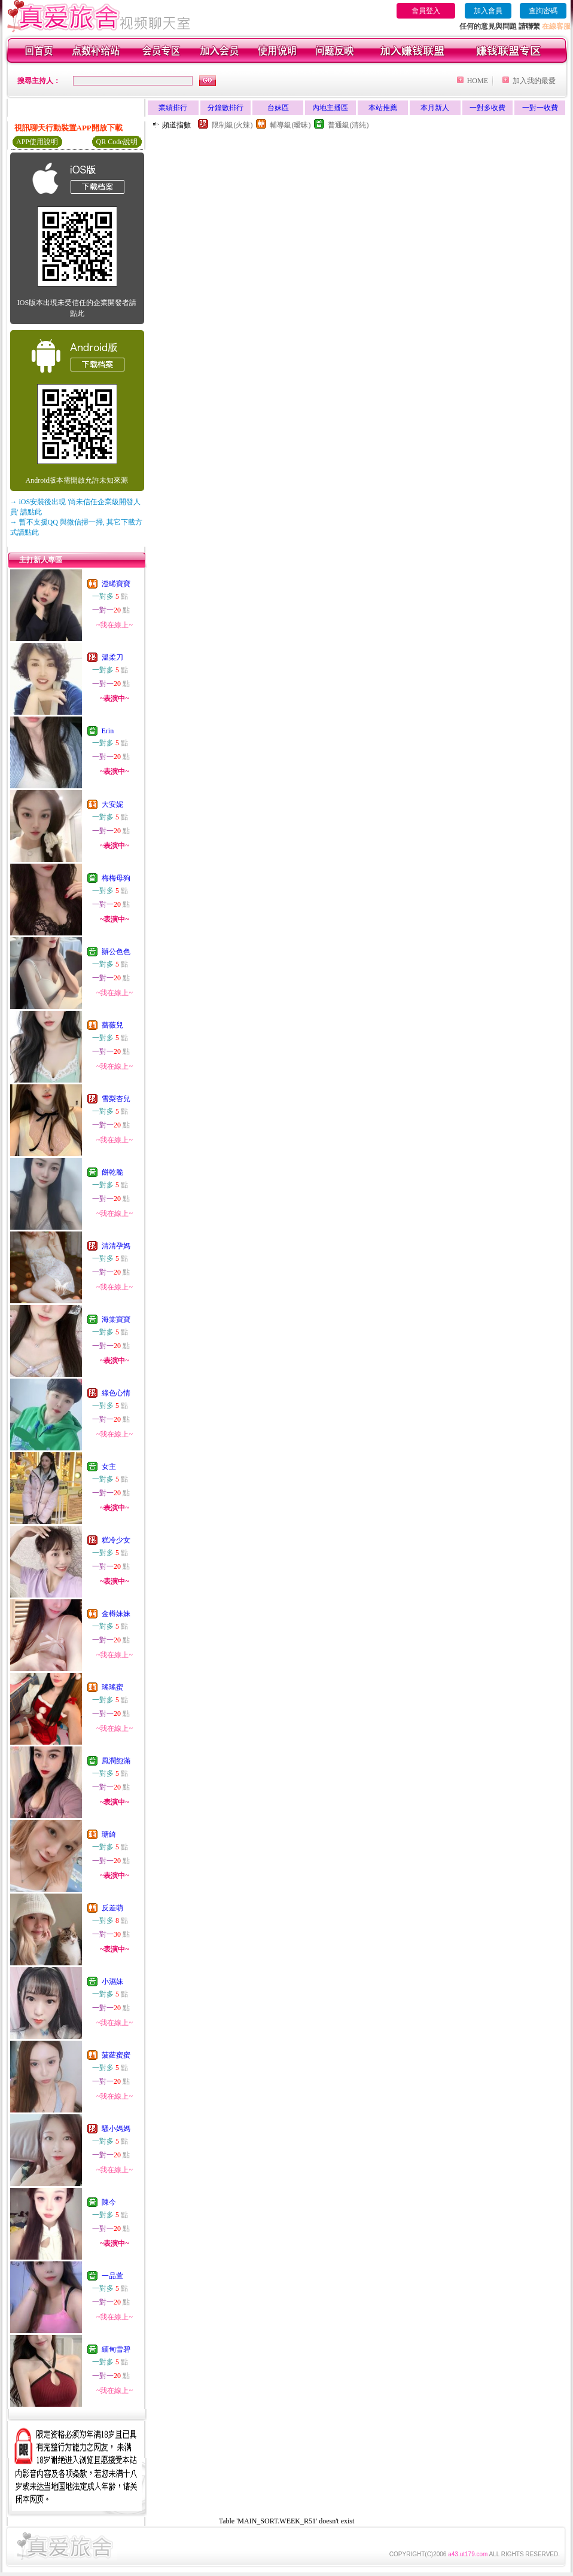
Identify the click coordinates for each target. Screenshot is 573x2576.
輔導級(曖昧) (290, 125)
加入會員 (488, 11)
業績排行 (173, 107)
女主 (109, 1466)
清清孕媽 (116, 1246)
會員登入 (426, 11)
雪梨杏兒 (116, 1099)
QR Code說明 (117, 142)
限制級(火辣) (232, 125)
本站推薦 (382, 107)
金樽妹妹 (116, 1613)
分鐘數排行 (225, 107)
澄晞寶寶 (116, 584)
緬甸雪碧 (116, 2349)
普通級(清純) (348, 125)
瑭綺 (109, 1834)
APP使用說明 (37, 142)
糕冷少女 (116, 1540)
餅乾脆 (112, 1172)
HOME (477, 81)
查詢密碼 (543, 11)
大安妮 (112, 804)
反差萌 (112, 1908)
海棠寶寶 (116, 1319)
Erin (108, 731)
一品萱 (112, 2276)
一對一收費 (540, 107)
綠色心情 (116, 1393)
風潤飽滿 (116, 1761)
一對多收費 (487, 107)
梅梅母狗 (116, 878)
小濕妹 (112, 1981)
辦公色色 (116, 951)
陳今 (109, 2202)
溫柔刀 (112, 657)
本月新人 (434, 107)
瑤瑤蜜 (112, 1687)
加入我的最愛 (534, 81)
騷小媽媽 (116, 2128)
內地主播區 (330, 107)
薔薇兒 (112, 1025)
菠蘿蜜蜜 (116, 2055)
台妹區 (278, 107)
